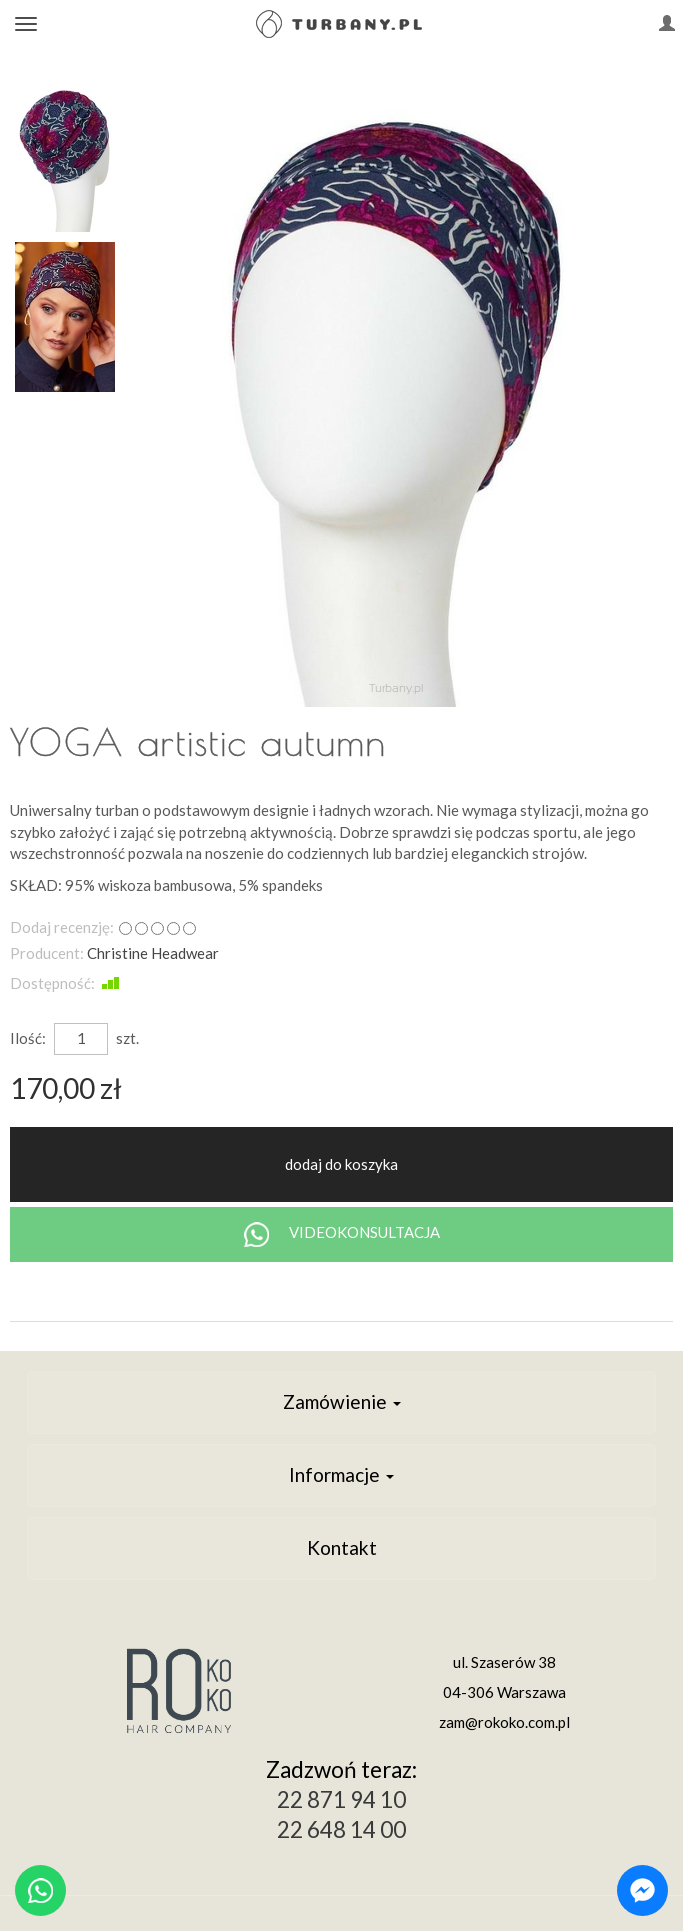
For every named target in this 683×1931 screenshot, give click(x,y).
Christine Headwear (153, 953)
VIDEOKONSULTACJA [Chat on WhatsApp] (342, 1234)
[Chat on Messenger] (642, 1890)
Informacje (341, 1474)
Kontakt (342, 1547)
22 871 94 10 (341, 1799)
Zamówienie (342, 1401)
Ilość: (28, 1038)
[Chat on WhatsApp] (40, 1890)
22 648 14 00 (341, 1829)
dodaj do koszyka (341, 1164)
